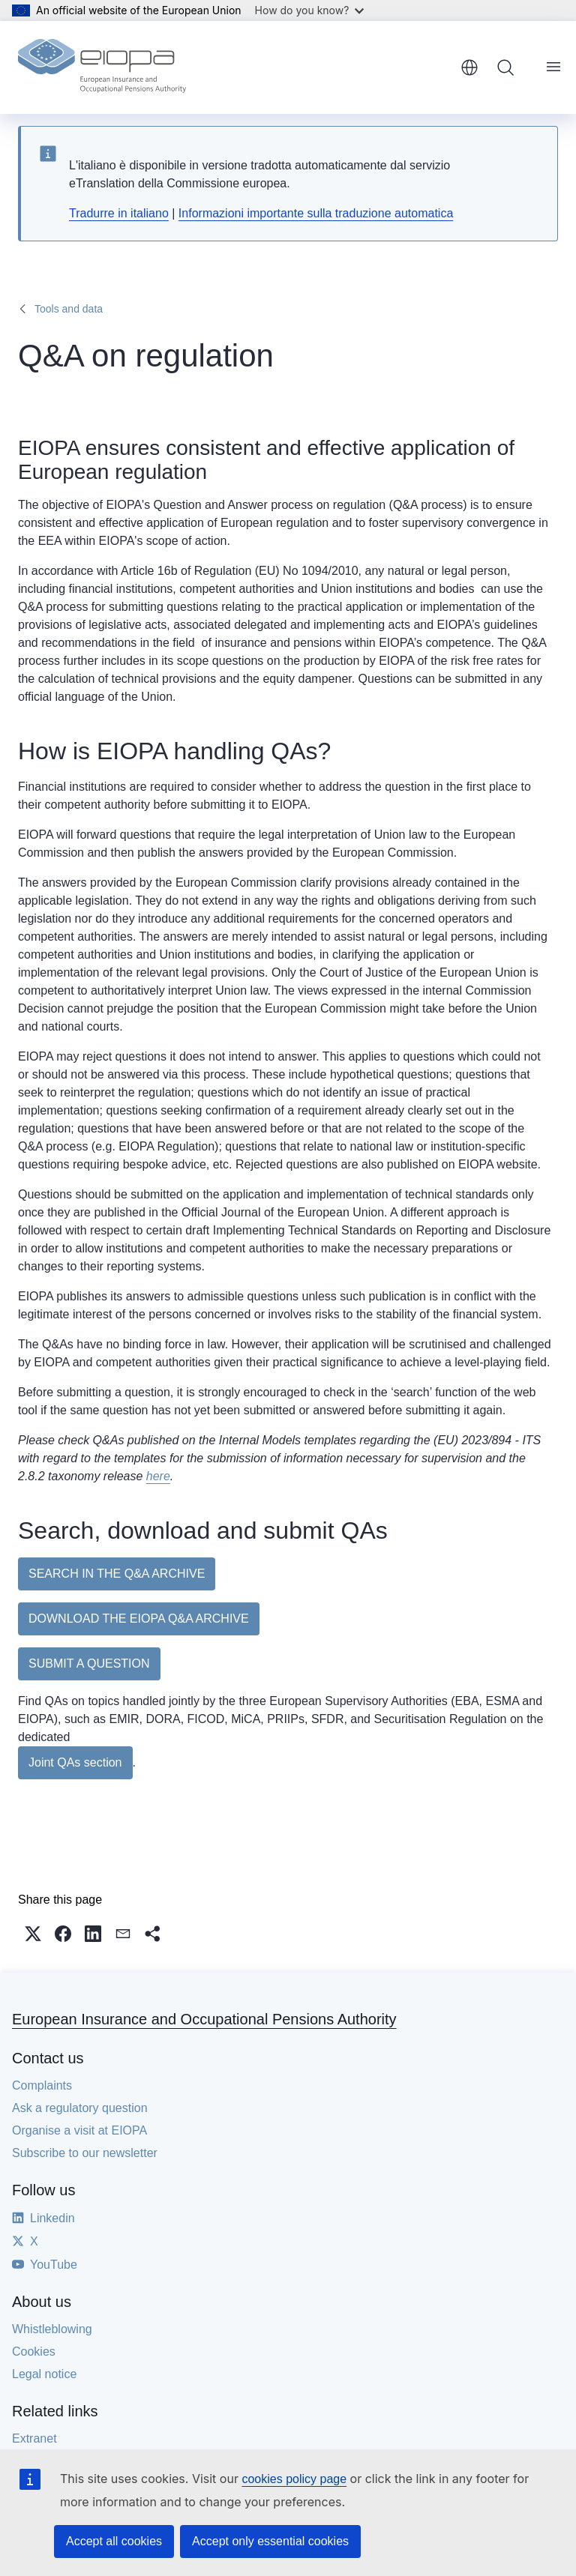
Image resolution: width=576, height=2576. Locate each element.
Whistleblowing (52, 2329)
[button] (33, 1934)
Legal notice (44, 2374)
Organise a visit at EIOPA (79, 2130)
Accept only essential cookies (270, 2541)
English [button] (469, 67)
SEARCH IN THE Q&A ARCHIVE (116, 1573)
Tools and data (68, 309)
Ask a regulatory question (80, 2108)
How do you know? (309, 10)
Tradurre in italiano (119, 213)
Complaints (42, 2085)
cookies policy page (294, 2479)
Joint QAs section (75, 1762)
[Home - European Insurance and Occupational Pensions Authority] (102, 67)
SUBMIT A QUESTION (89, 1663)
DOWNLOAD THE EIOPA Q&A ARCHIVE (138, 1618)
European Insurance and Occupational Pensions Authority (204, 2019)
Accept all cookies (114, 2541)
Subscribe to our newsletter (85, 2153)
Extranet (34, 2438)
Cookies (34, 2351)
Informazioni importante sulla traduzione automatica (315, 213)
